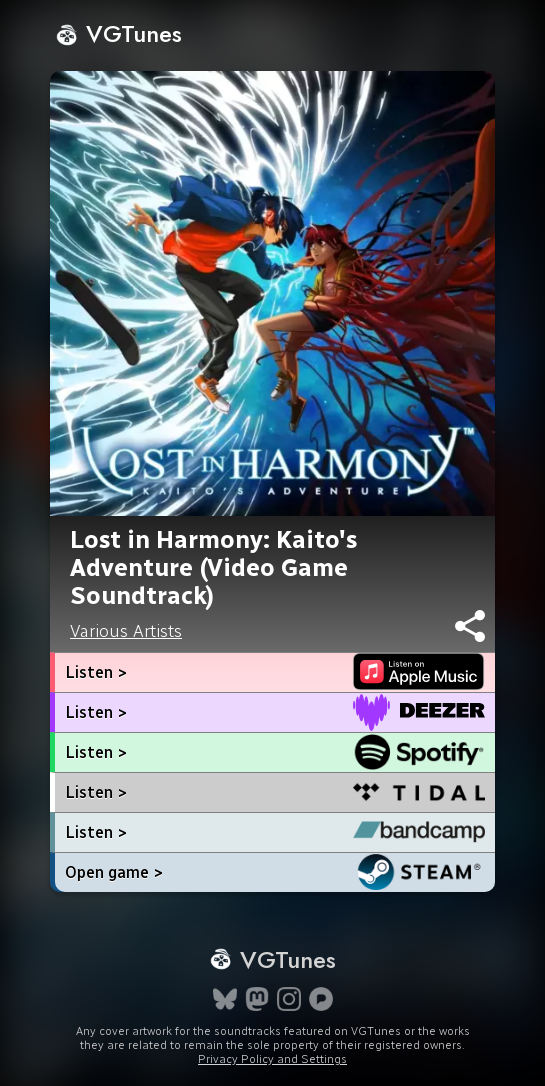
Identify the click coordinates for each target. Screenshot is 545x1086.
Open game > (114, 872)
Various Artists (126, 631)
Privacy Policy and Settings (272, 1059)
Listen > (96, 672)
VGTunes (118, 33)
